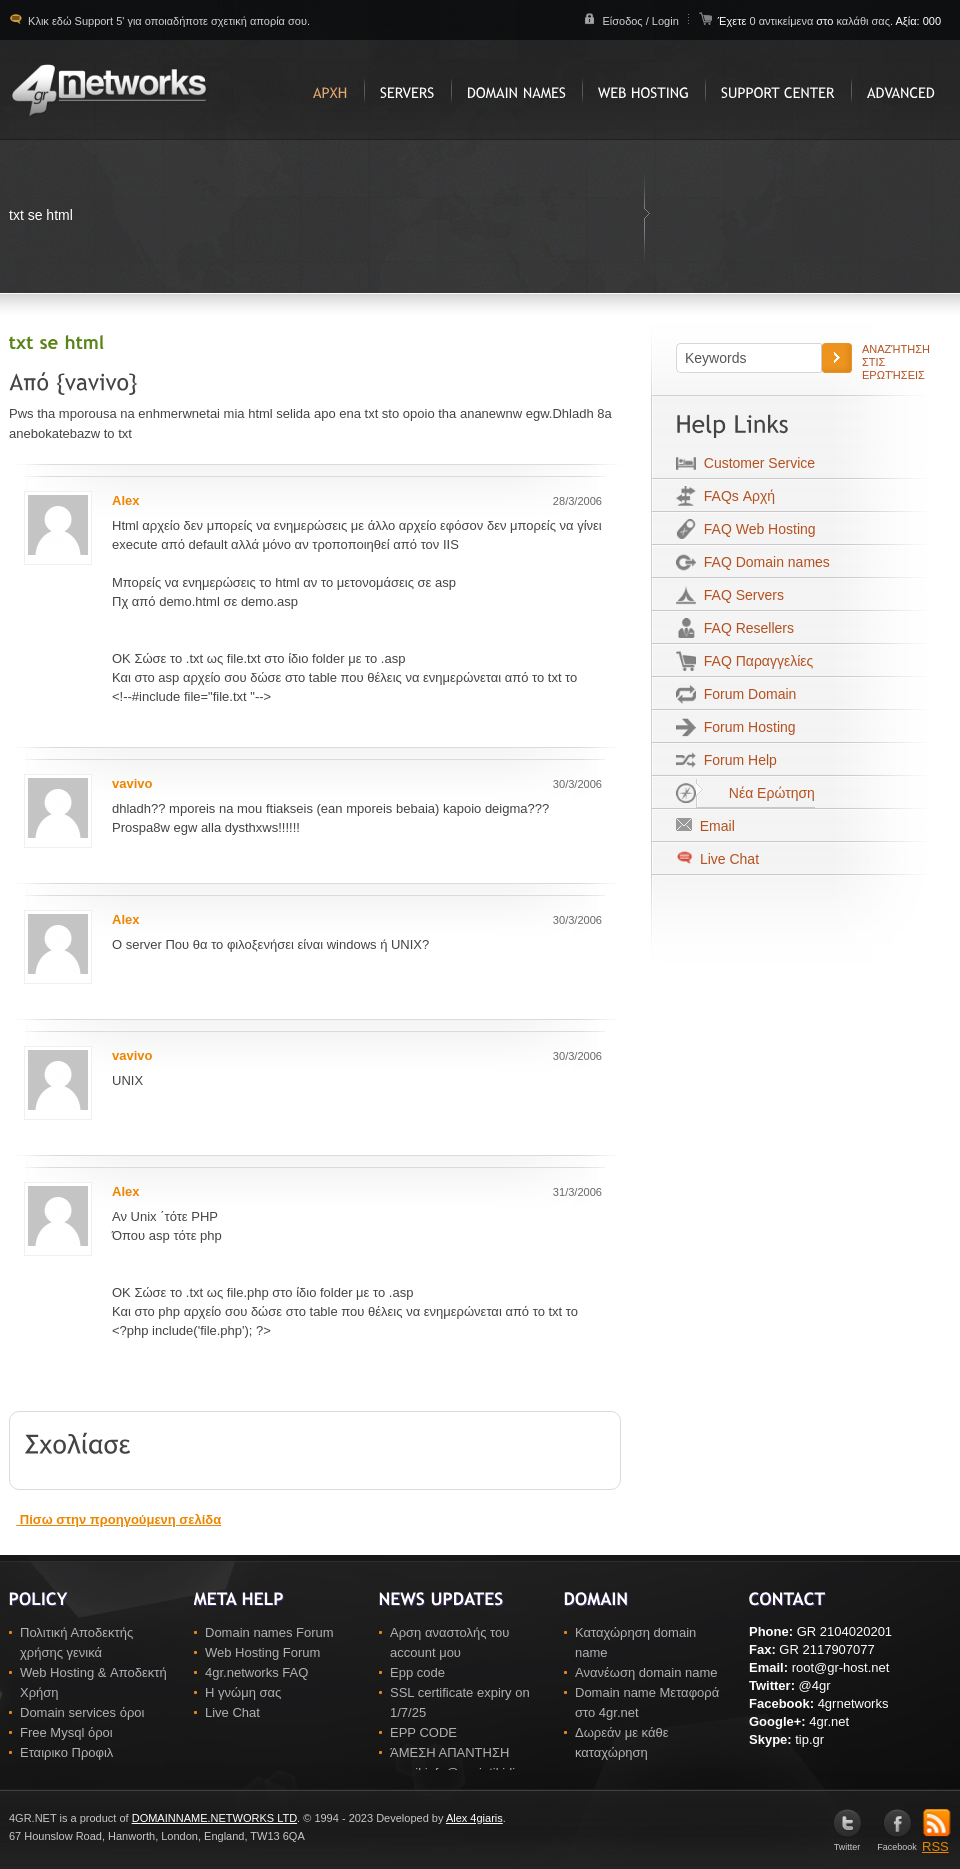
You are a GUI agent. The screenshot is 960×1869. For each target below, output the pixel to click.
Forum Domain (746, 694)
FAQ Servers (740, 595)
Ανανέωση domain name (646, 1672)
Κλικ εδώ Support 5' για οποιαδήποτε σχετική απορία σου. (167, 21)
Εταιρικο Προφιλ (66, 1752)
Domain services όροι (82, 1712)
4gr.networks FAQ (256, 1672)
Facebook (897, 1842)
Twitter (847, 1842)
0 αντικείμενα (782, 21)
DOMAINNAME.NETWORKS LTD (214, 1818)
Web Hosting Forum (262, 1652)
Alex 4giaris (474, 1818)
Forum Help (736, 760)
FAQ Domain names (763, 562)
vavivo (132, 783)
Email (713, 826)
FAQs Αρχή (735, 496)
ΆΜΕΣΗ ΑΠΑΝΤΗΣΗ (449, 1752)
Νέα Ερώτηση (755, 793)
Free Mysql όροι (66, 1732)
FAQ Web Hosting (756, 529)
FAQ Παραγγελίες (754, 661)
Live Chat (727, 859)
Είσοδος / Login (640, 21)
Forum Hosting (746, 727)
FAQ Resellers (745, 628)
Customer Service (755, 463)
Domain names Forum (269, 1632)
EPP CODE (423, 1732)
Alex (125, 500)
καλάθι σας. (864, 21)
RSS (936, 1840)
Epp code (417, 1672)
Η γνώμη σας (243, 1692)
